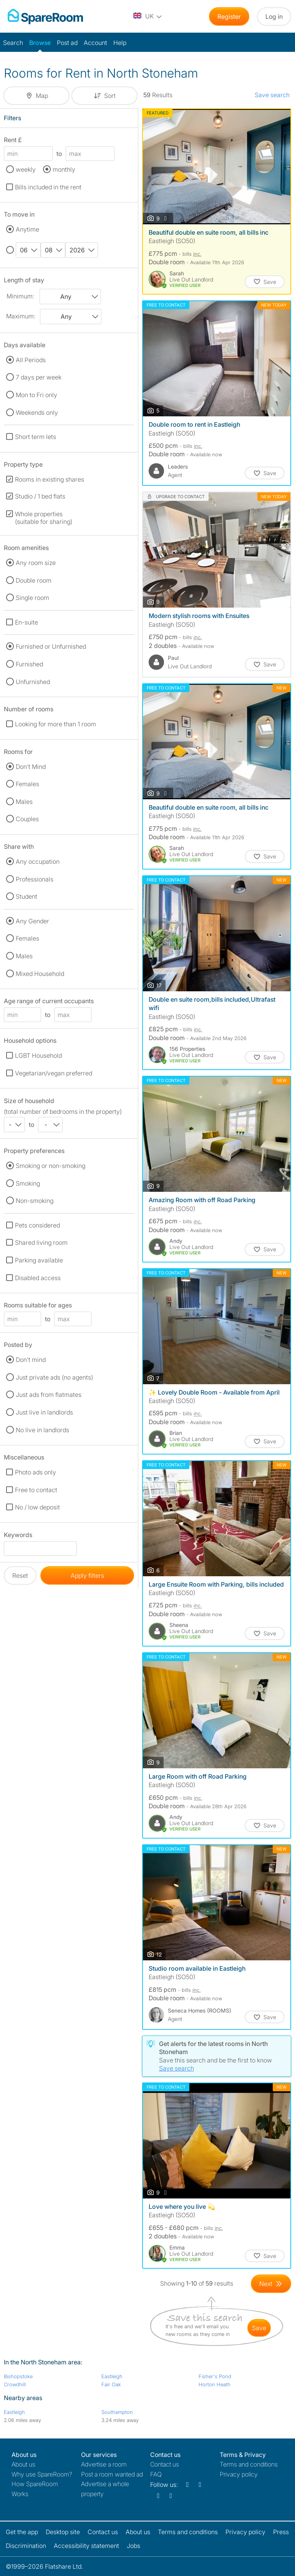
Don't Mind (31, 766)
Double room (33, 580)
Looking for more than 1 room (55, 724)
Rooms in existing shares (49, 479)
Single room (32, 597)
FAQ (156, 2474)
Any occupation (38, 861)
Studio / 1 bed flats (40, 496)
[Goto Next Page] (271, 2284)
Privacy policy (239, 2474)
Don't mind (31, 1359)
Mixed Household (40, 973)
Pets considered (37, 1225)
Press (281, 2532)
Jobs (133, 2545)
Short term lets (35, 437)
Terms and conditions (249, 2464)
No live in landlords (42, 1430)
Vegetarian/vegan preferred (53, 1073)
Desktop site (63, 2532)
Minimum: (20, 296)
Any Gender (32, 921)
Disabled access (38, 1278)
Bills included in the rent (48, 187)
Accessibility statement (86, 2545)
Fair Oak (111, 2384)
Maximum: (20, 316)
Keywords (18, 1536)
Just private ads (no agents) (54, 1377)
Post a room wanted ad (112, 2474)
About (23, 2464)
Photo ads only (35, 1472)
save (259, 2328)
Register (229, 16)
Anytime (27, 229)
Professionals (34, 879)
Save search (272, 95)
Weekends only (37, 412)
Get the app (22, 2532)
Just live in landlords (44, 1412)
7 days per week (38, 377)
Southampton (117, 2412)
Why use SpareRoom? (42, 2474)
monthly (64, 169)
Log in (274, 16)
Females (27, 784)
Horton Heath (214, 2384)
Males (24, 801)
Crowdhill (15, 2384)
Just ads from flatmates (48, 1394)
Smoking (28, 1183)
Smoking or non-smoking (50, 1166)
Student (26, 896)
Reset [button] (20, 1575)
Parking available (39, 1260)
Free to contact (36, 1490)
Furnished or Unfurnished (51, 646)
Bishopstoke (18, 2376)
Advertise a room (104, 2464)
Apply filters (87, 1575)
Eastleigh (112, 2376)
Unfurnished (33, 682)
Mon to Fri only (36, 395)
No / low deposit (37, 1507)
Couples (27, 819)
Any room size (36, 563)
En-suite (26, 622)
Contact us (164, 2464)
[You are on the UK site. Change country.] (148, 16)
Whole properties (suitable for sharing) (43, 517)
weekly (26, 169)
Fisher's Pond (215, 2376)
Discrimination (26, 2545)
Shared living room (41, 1242)
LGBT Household (38, 1055)
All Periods (31, 360)
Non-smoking (34, 1200)
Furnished (29, 664)
